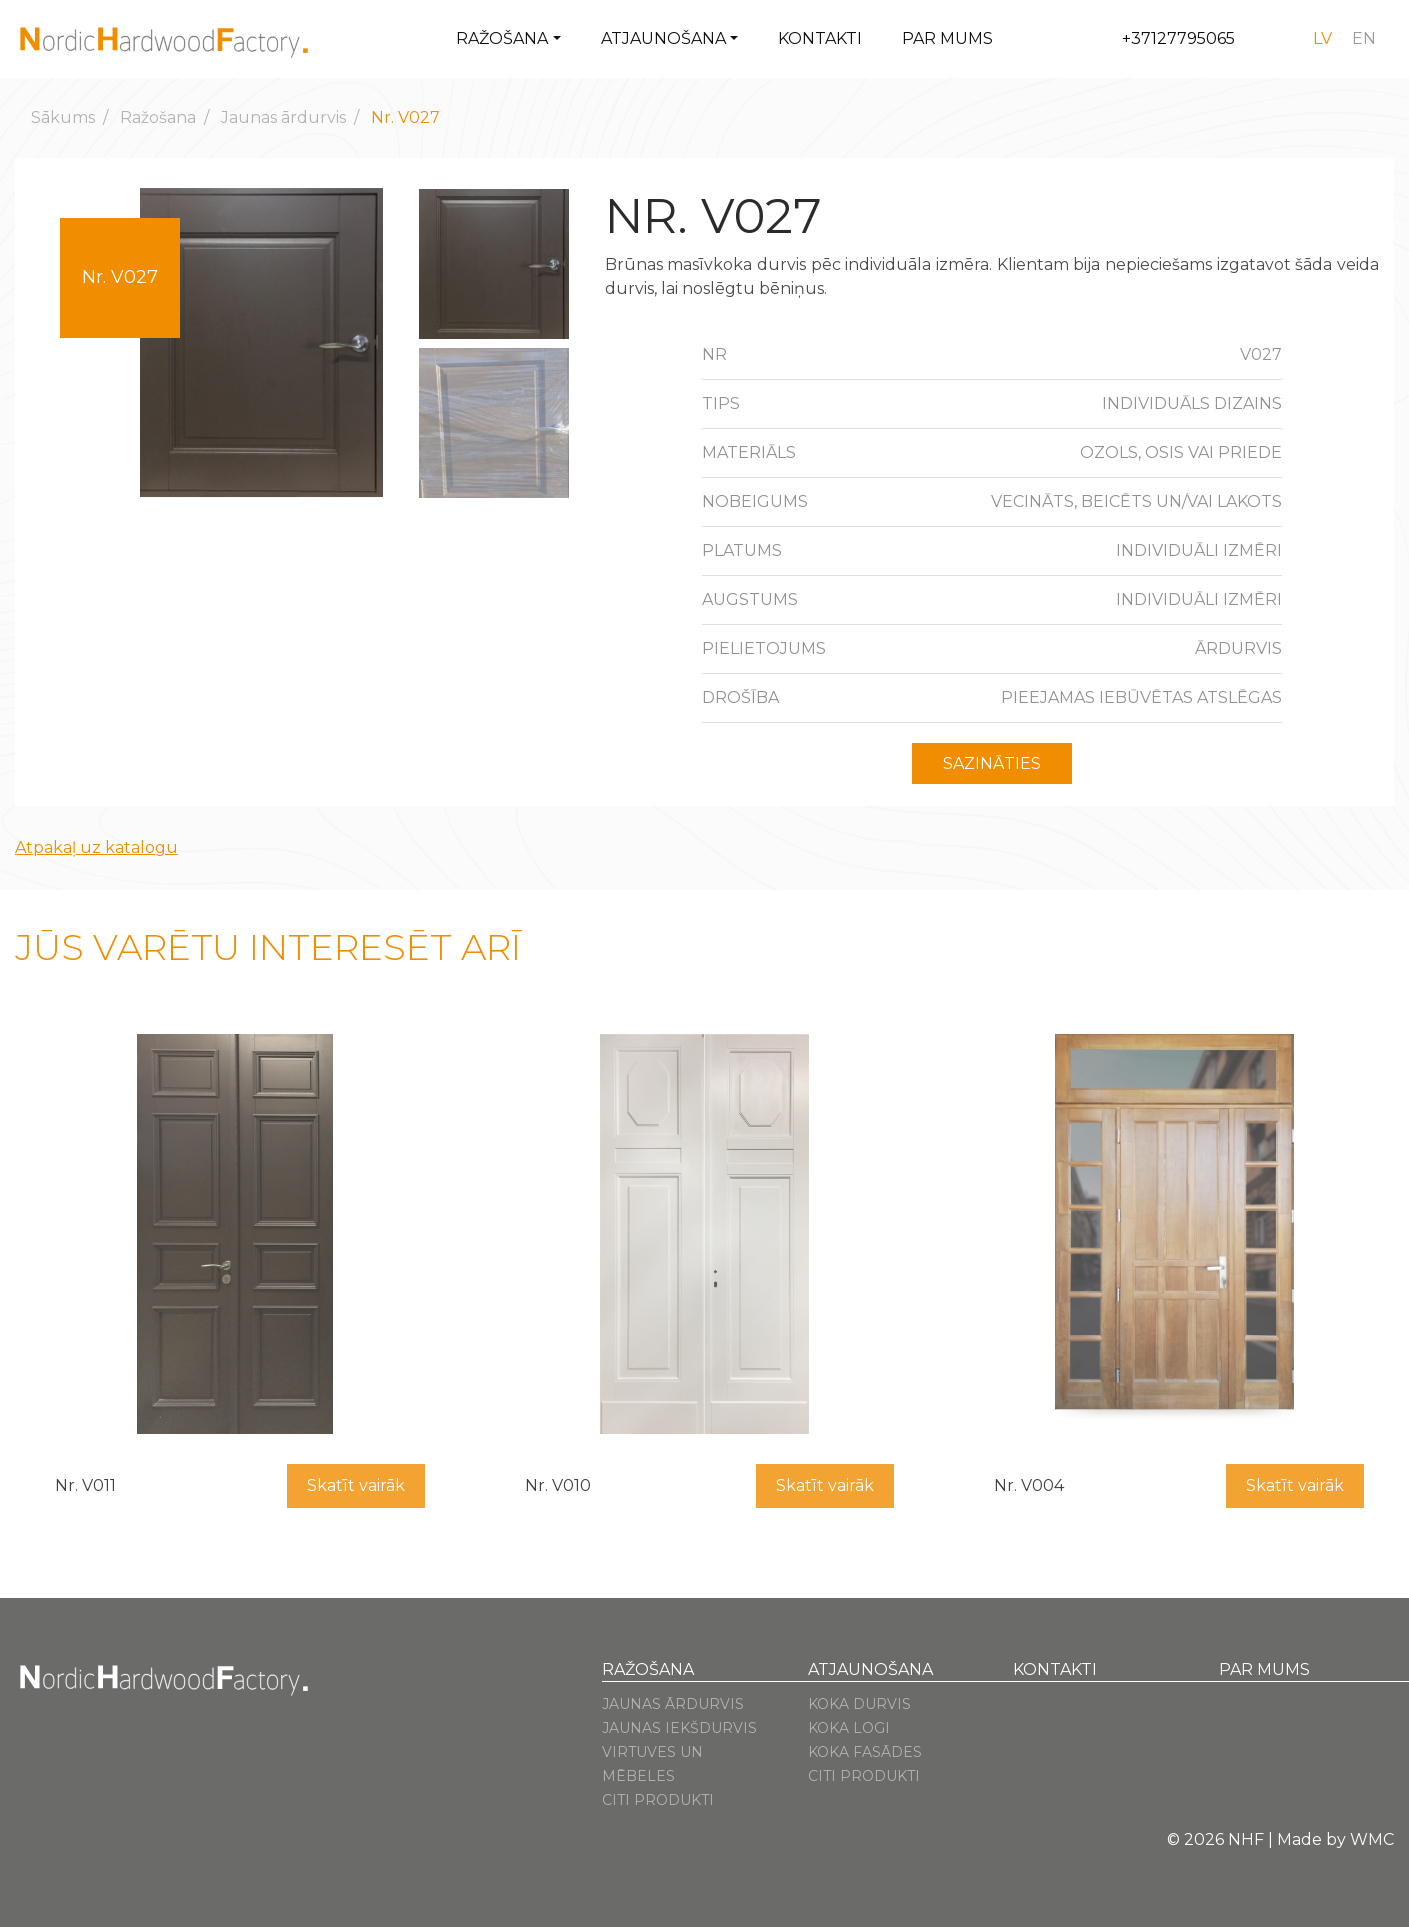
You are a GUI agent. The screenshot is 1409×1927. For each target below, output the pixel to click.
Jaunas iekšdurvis (679, 1728)
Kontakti (820, 38)
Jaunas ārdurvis (283, 117)
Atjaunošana (663, 38)
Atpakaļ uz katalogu (96, 847)
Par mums (947, 38)
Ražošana (502, 38)
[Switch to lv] (1322, 39)
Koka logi (849, 1728)
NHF (1246, 1839)
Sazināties (992, 763)
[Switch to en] (1364, 39)
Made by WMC (1335, 1839)
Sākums (63, 117)
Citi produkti (658, 1800)
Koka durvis (859, 1704)
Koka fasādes (865, 1752)
